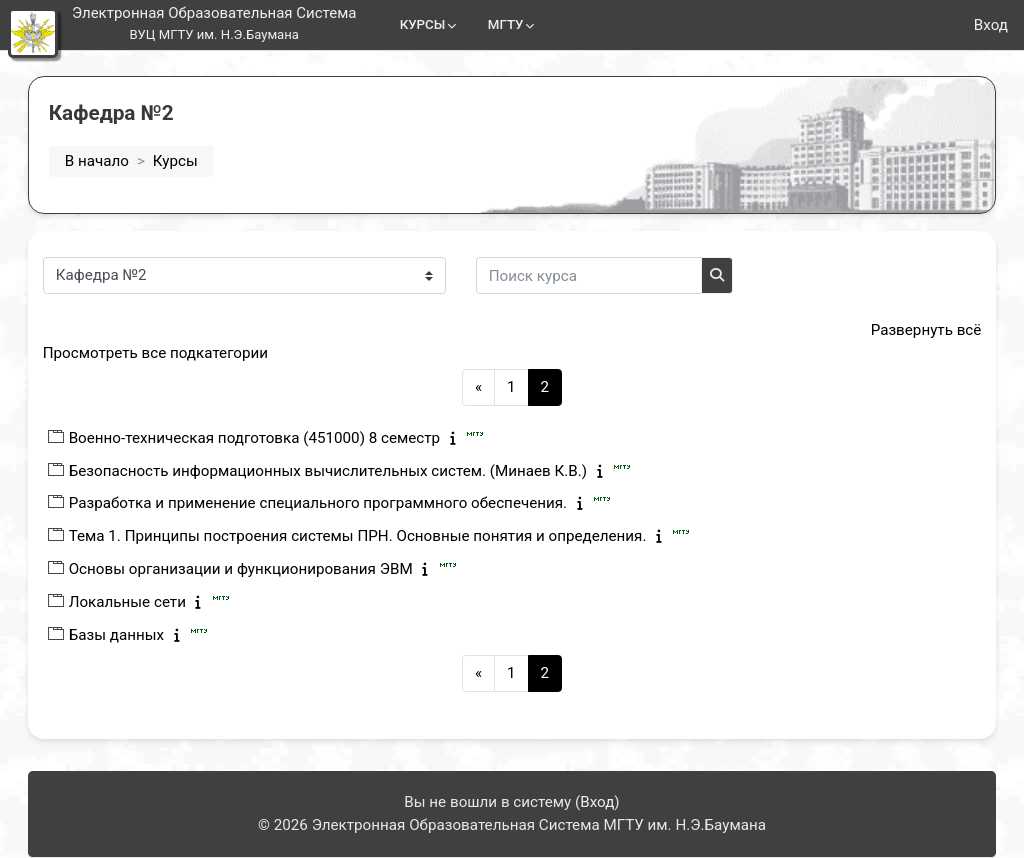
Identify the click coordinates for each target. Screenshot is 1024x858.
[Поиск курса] (609, 275)
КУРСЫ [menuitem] (423, 24)
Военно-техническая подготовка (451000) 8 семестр (274, 438)
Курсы (195, 161)
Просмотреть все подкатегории (175, 353)
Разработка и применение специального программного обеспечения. (338, 503)
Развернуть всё (905, 330)
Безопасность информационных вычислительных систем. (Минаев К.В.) (348, 471)
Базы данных (136, 635)
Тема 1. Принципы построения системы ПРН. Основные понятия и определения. (378, 536)
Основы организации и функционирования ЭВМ (261, 569)
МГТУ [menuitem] (506, 24)
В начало (117, 161)
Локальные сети (147, 602)
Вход (991, 25)
